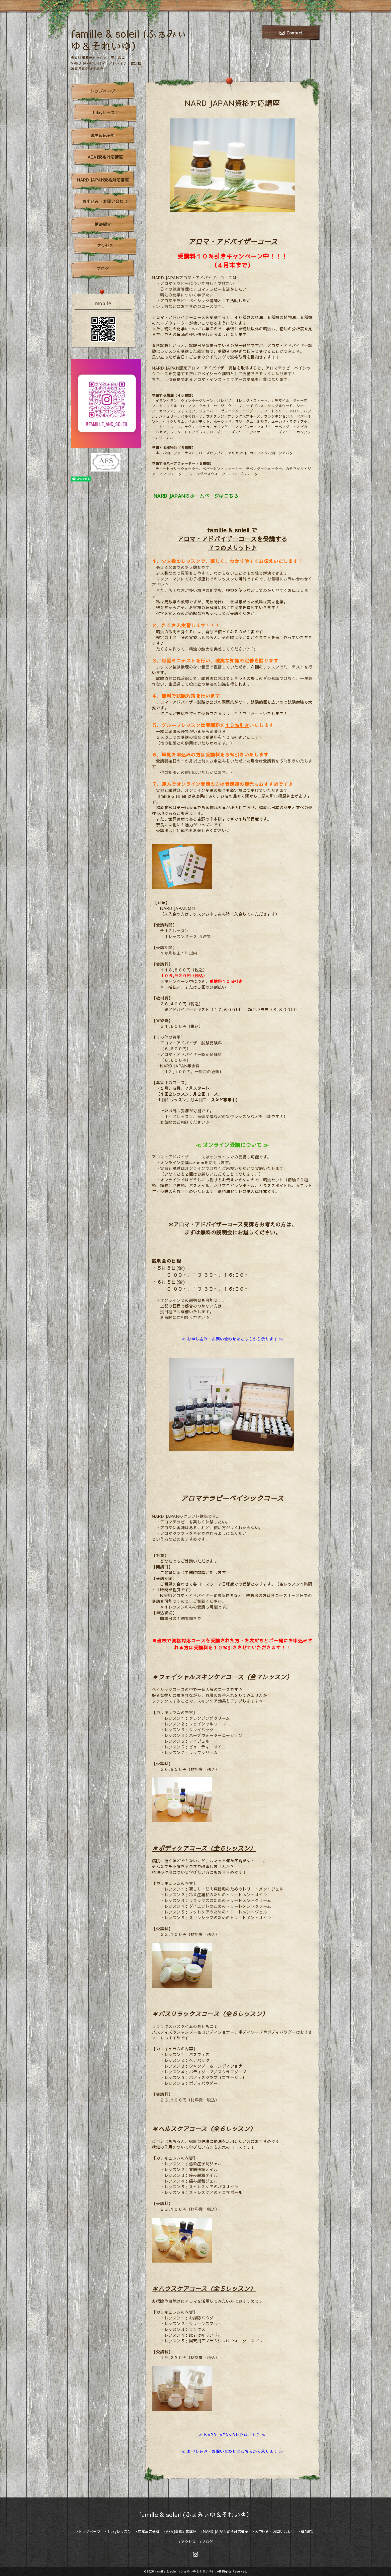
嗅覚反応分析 (103, 135)
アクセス (105, 245)
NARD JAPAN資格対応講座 (103, 180)
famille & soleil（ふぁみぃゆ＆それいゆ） (185, 2571)
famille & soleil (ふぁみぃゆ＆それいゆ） (129, 40)
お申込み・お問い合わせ (105, 201)
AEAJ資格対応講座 (105, 157)
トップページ (103, 91)
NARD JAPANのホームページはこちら (195, 495)
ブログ (103, 268)
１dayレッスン (105, 112)
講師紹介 (103, 224)
